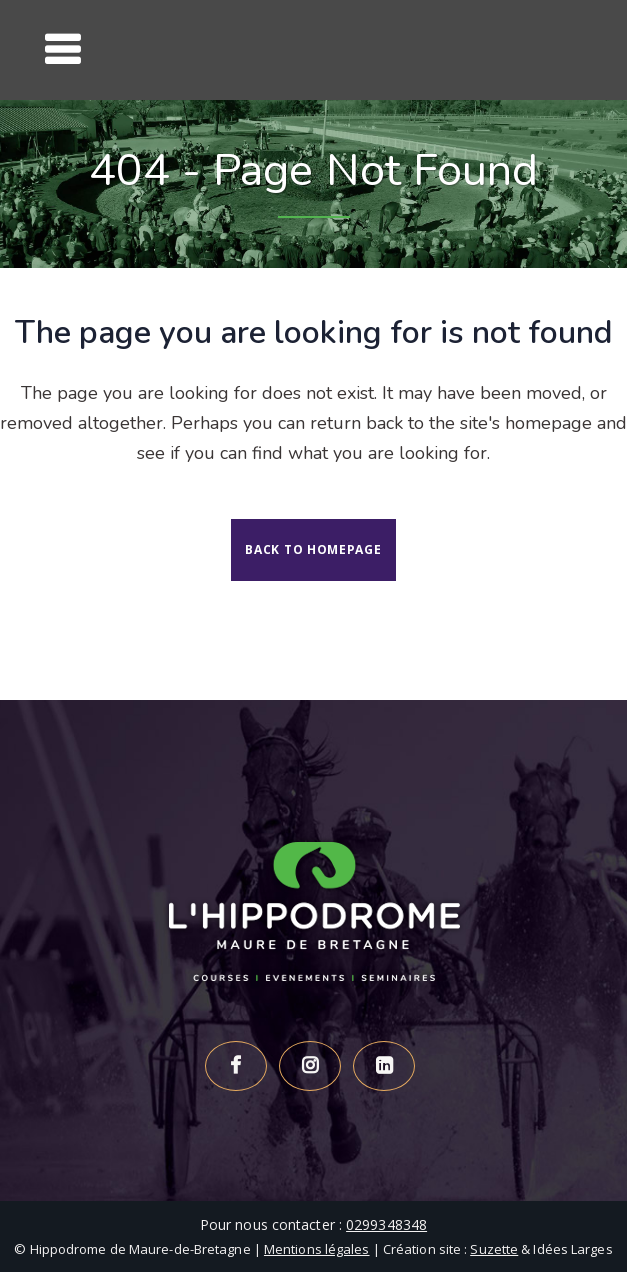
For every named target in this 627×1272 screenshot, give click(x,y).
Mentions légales (317, 1249)
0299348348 (386, 1224)
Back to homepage (313, 549)
